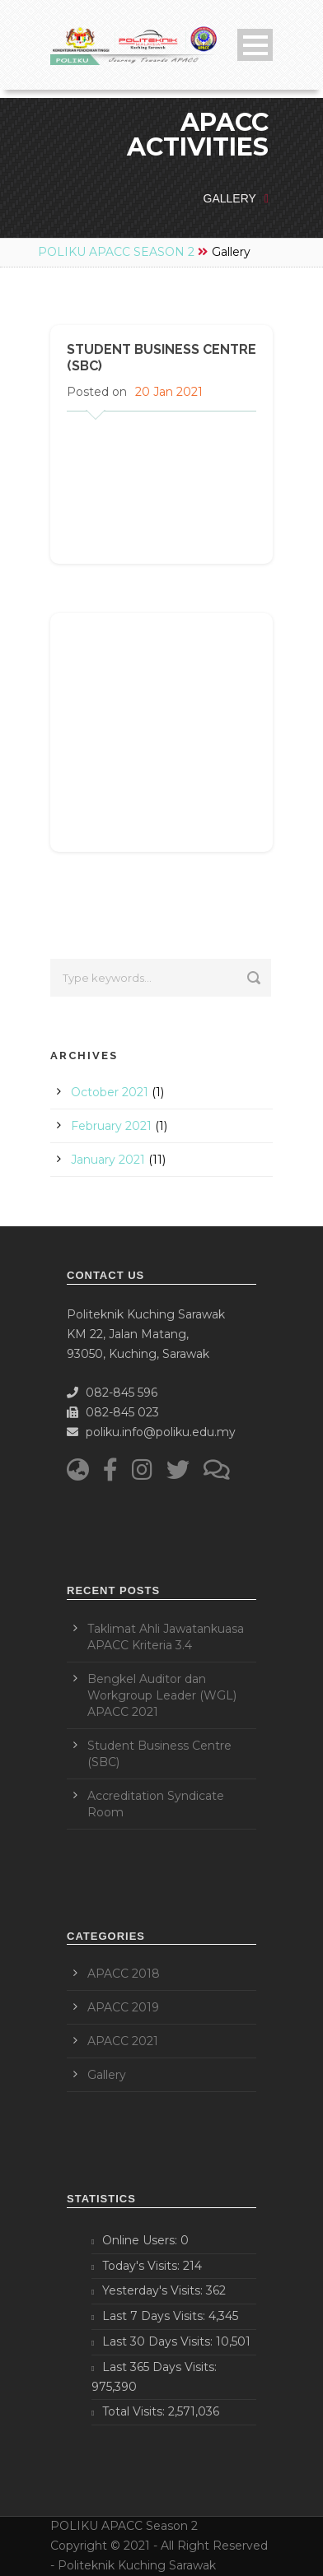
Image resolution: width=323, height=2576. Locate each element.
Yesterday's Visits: (154, 2290)
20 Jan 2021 (169, 391)
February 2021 (111, 1125)
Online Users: (141, 2240)
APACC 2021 (122, 2041)
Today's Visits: (142, 2265)
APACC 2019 (123, 2007)
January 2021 (108, 1159)
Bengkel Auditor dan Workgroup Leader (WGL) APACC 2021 (161, 1695)
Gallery (106, 2074)
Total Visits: (135, 2411)
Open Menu (255, 45)
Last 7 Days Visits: (155, 2316)
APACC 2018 (123, 1973)
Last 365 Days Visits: (159, 2367)
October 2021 (109, 1092)
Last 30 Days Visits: (159, 2341)
